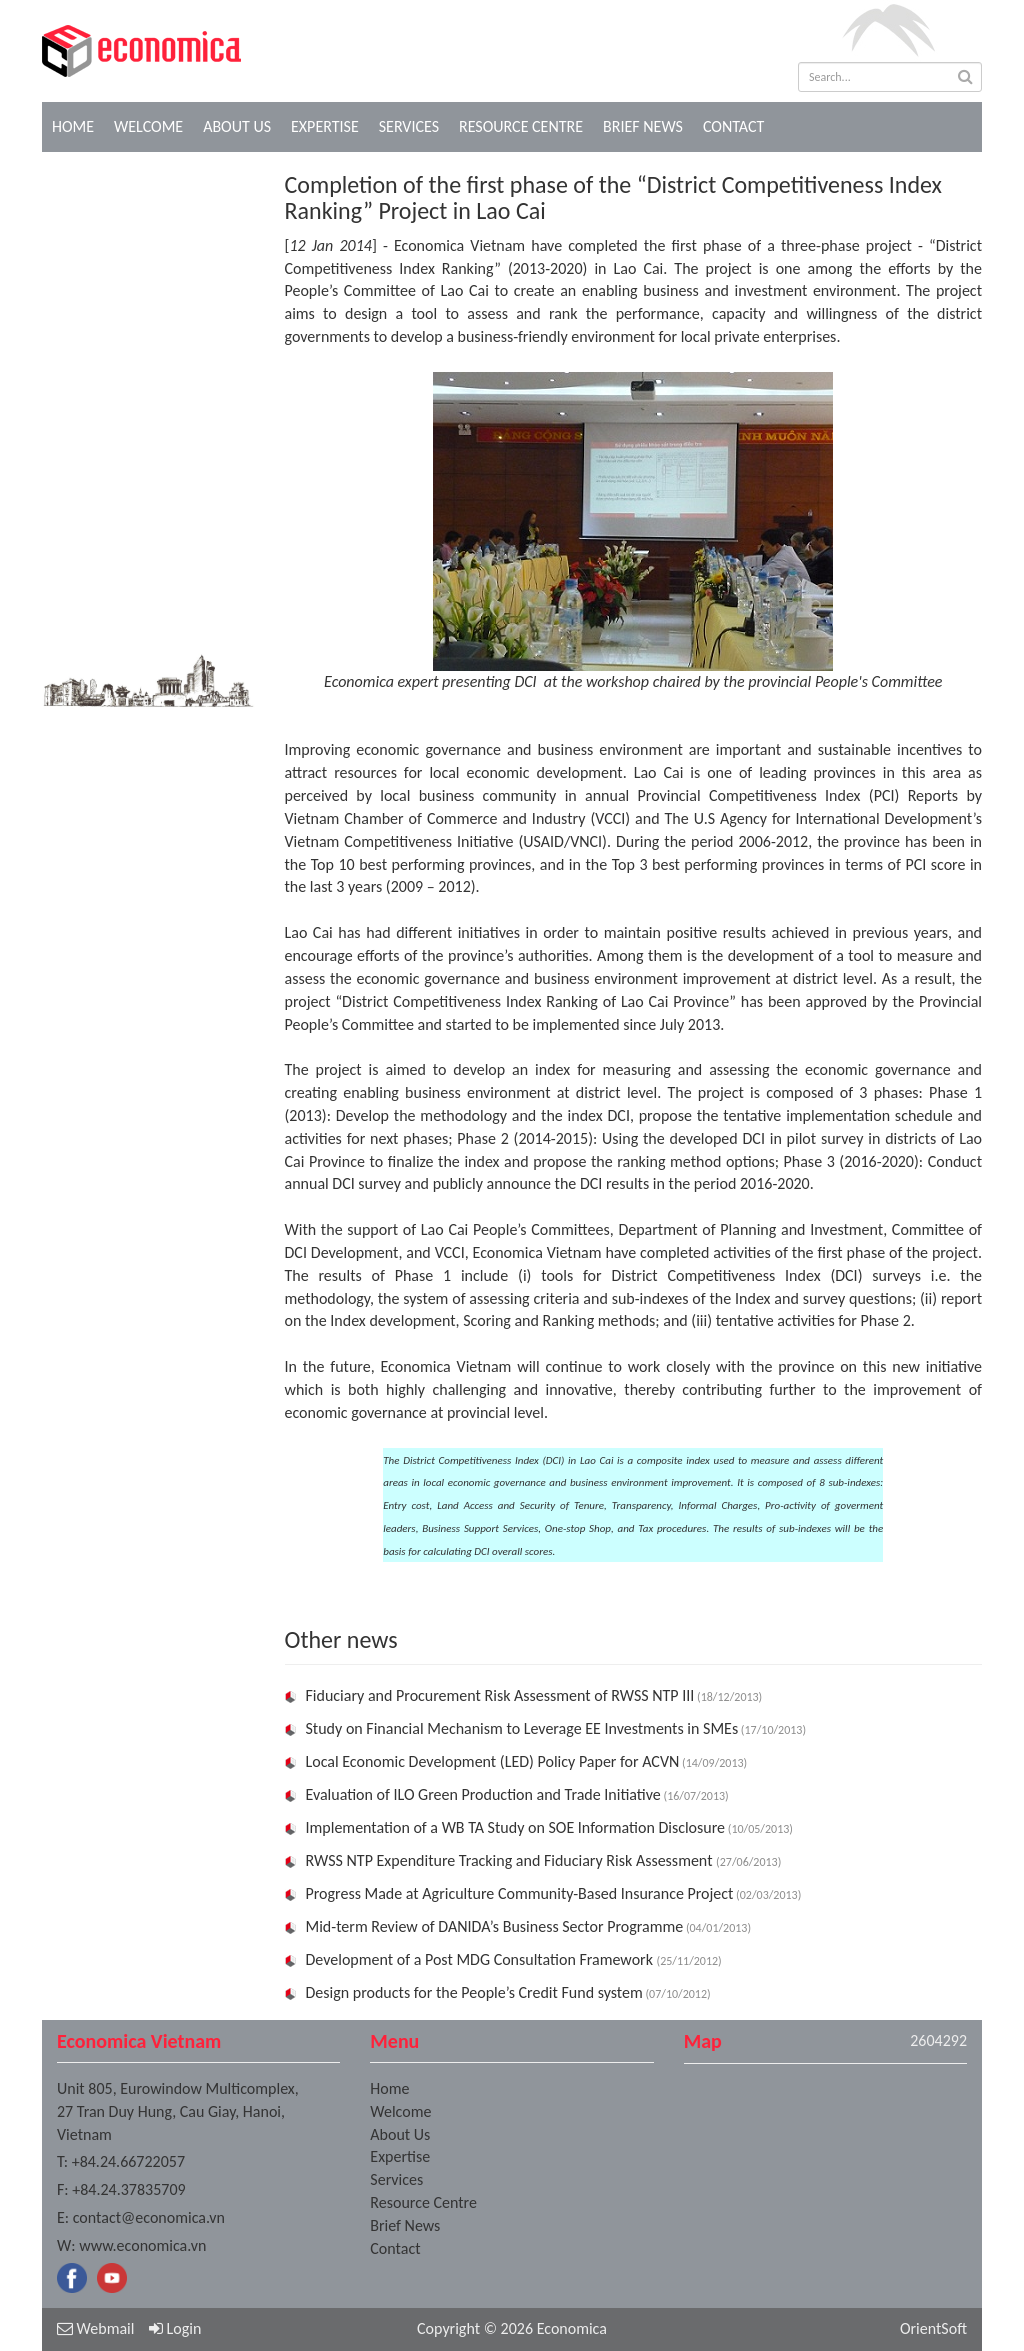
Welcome (148, 126)
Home (73, 126)
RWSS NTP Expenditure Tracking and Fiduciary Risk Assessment (511, 1860)
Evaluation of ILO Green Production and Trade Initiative (483, 1794)
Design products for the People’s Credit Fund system (474, 1992)
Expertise (325, 126)
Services (409, 126)
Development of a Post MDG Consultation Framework (481, 1959)
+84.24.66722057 (128, 2161)
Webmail (95, 2328)
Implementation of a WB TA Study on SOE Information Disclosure (516, 1827)
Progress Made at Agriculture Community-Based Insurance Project (520, 1893)
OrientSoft (933, 2328)
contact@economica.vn (149, 2217)
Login (175, 2328)
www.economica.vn (142, 2245)
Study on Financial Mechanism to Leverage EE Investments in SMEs (522, 1728)
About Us (237, 126)
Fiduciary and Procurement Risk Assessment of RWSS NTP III (500, 1695)
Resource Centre (521, 126)
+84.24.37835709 (128, 2189)
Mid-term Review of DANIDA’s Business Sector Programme (495, 1926)
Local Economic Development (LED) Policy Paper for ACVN (493, 1761)
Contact (733, 126)
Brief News (643, 126)
